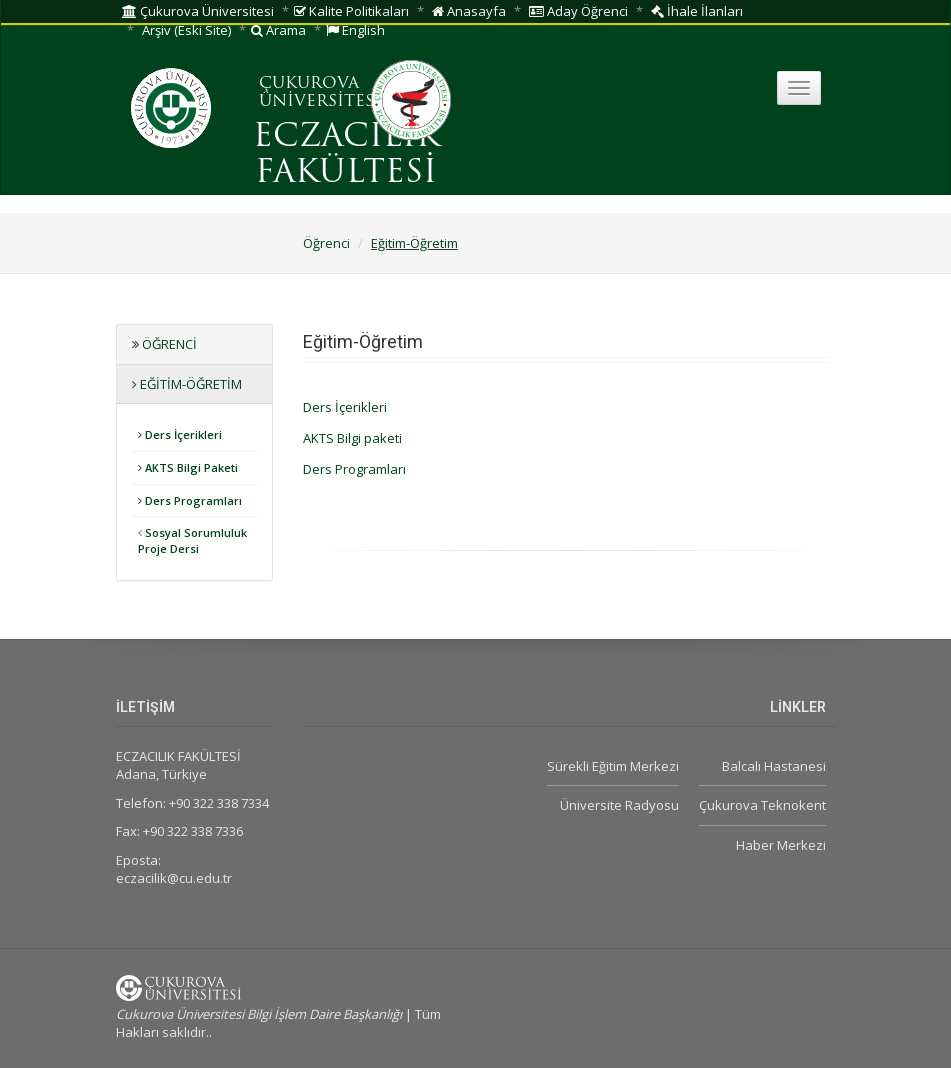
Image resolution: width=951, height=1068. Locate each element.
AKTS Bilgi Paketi (188, 467)
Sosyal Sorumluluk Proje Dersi (192, 540)
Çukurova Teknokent (762, 805)
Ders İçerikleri (180, 434)
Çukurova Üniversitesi (198, 11)
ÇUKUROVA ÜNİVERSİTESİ (320, 93)
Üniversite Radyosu (619, 805)
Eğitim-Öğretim (414, 243)
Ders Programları (190, 500)
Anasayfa (469, 11)
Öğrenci (326, 243)
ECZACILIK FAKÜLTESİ (346, 155)
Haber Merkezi (781, 845)
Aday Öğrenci (578, 11)
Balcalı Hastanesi (774, 766)
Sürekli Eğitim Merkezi (613, 766)
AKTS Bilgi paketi (352, 438)
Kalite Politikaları (351, 11)
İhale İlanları (697, 11)
